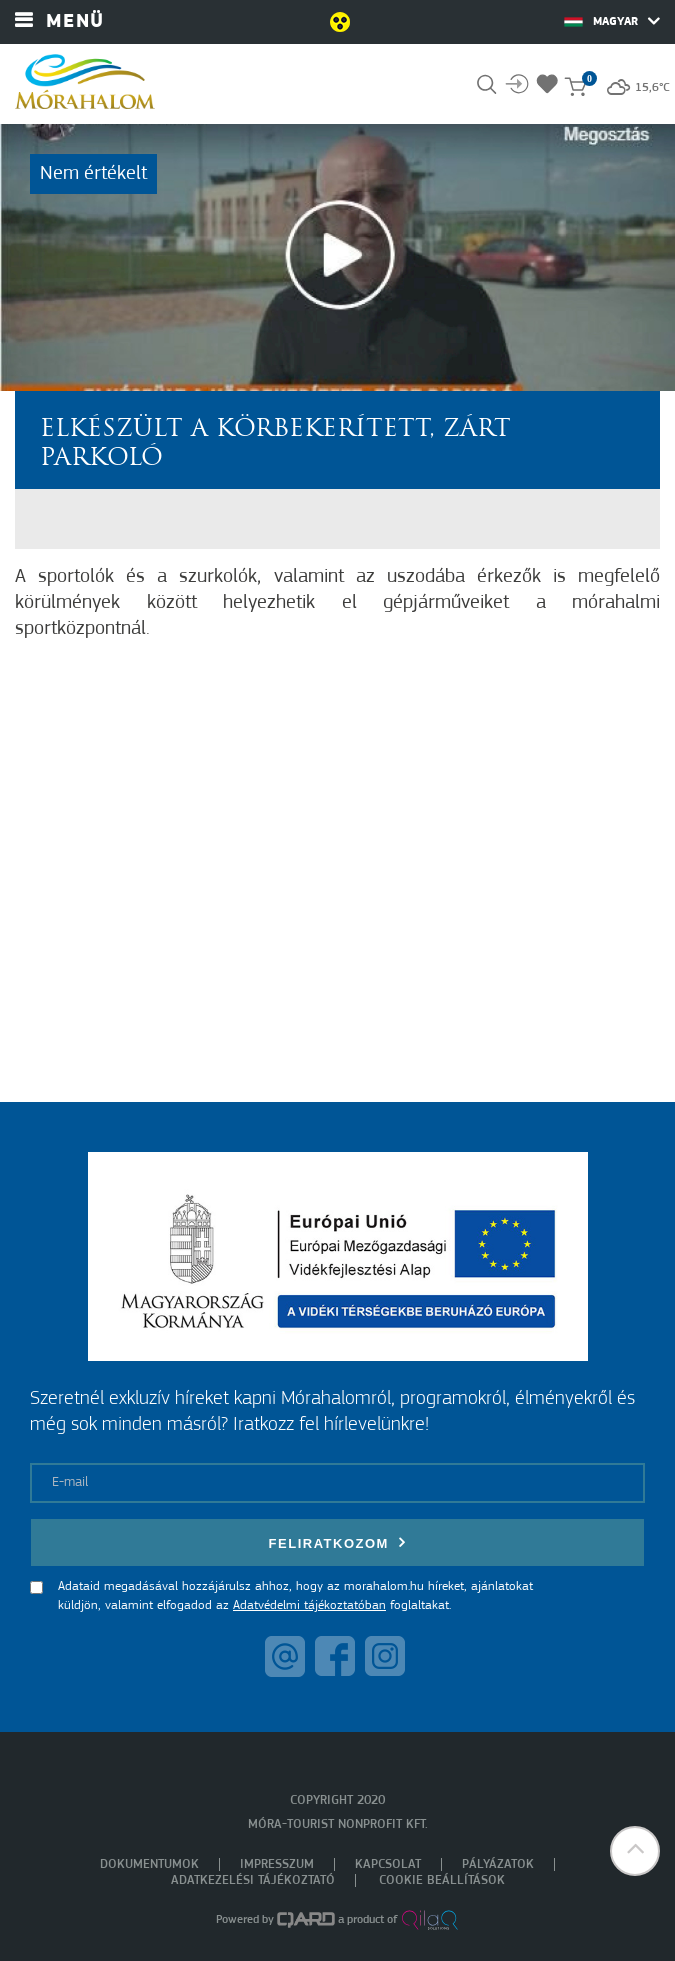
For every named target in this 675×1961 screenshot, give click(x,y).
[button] (635, 1851)
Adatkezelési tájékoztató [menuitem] (253, 1880)
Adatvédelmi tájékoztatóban (309, 1605)
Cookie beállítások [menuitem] (442, 1880)
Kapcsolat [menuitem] (388, 1864)
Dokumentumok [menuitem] (149, 1864)
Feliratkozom (338, 1542)
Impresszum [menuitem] (277, 1864)
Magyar (612, 21)
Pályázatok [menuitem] (498, 1864)
